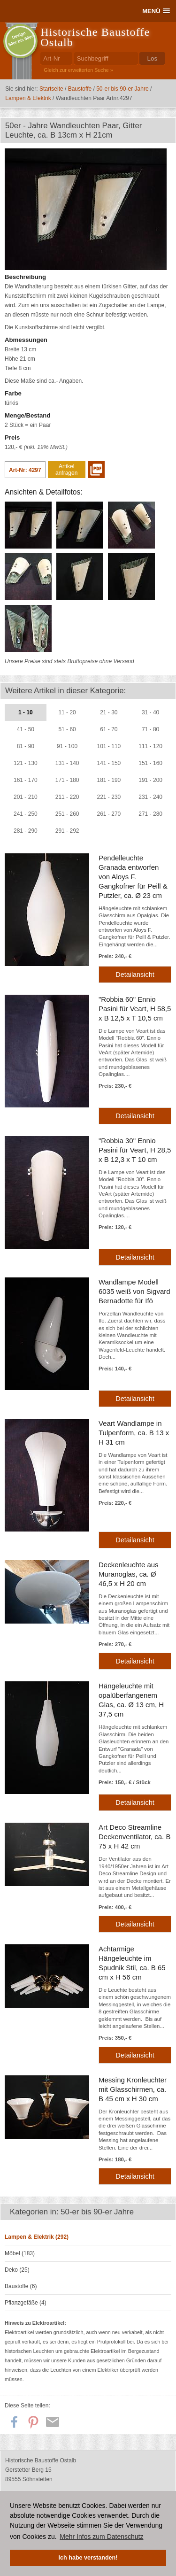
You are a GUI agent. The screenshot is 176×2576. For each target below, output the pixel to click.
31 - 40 (150, 712)
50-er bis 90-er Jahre (122, 88)
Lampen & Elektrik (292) (37, 2237)
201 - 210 (26, 797)
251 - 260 (67, 814)
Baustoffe (80, 88)
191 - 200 (150, 780)
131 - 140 (67, 763)
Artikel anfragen (66, 469)
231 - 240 (150, 797)
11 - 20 (67, 712)
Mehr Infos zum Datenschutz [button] (101, 2536)
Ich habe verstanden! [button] (88, 2557)
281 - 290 (26, 831)
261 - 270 (109, 814)
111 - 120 (150, 746)
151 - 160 (150, 763)
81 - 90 (25, 746)
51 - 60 (67, 729)
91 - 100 (67, 746)
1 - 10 (25, 712)
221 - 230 (109, 797)
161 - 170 (26, 780)
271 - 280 (150, 814)
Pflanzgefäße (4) (25, 2302)
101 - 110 (109, 746)
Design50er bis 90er (21, 39)
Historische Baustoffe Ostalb (95, 37)
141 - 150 (109, 763)
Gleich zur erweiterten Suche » (78, 70)
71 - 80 (150, 729)
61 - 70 (108, 729)
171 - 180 (67, 780)
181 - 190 (109, 780)
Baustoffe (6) (21, 2286)
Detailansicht (134, 974)
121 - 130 (26, 763)
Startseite (51, 88)
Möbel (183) (20, 2253)
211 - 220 (67, 797)
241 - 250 (26, 814)
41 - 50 (25, 729)
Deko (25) (17, 2270)
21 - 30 (108, 712)
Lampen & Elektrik (28, 98)
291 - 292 (67, 831)
